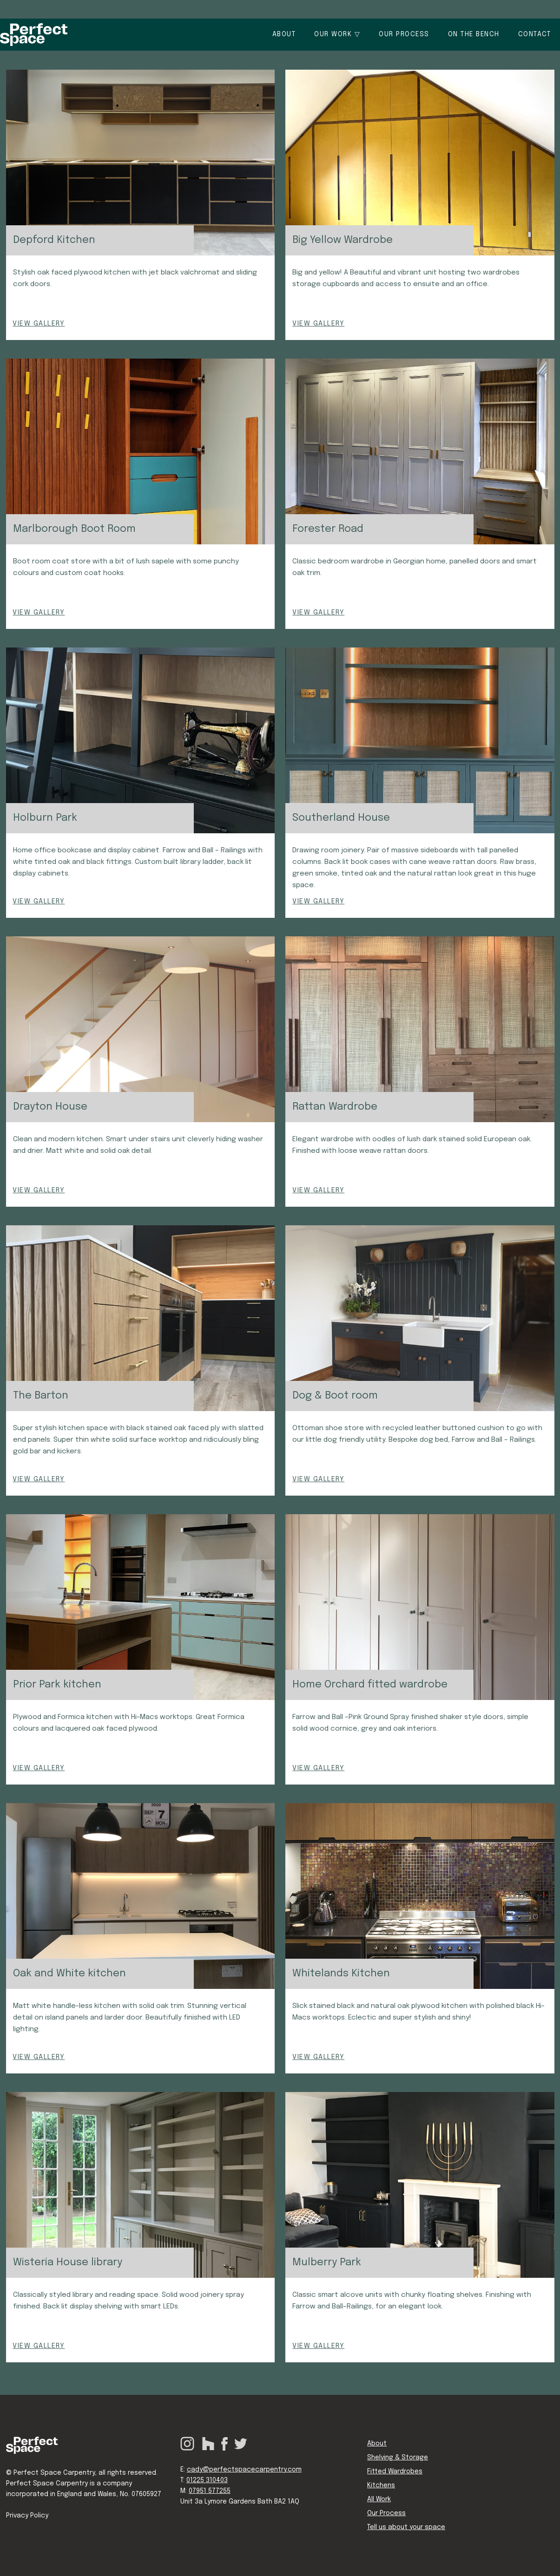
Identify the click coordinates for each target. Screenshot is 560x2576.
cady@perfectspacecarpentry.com (244, 2469)
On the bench (474, 34)
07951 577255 (210, 2491)
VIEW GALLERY (39, 323)
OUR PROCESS (404, 34)
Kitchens (381, 2485)
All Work (379, 2499)
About (284, 34)
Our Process (386, 2513)
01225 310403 (207, 2480)
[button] (337, 35)
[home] (33, 34)
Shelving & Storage (397, 2457)
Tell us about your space (406, 2527)
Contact (534, 34)
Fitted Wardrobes (394, 2471)
